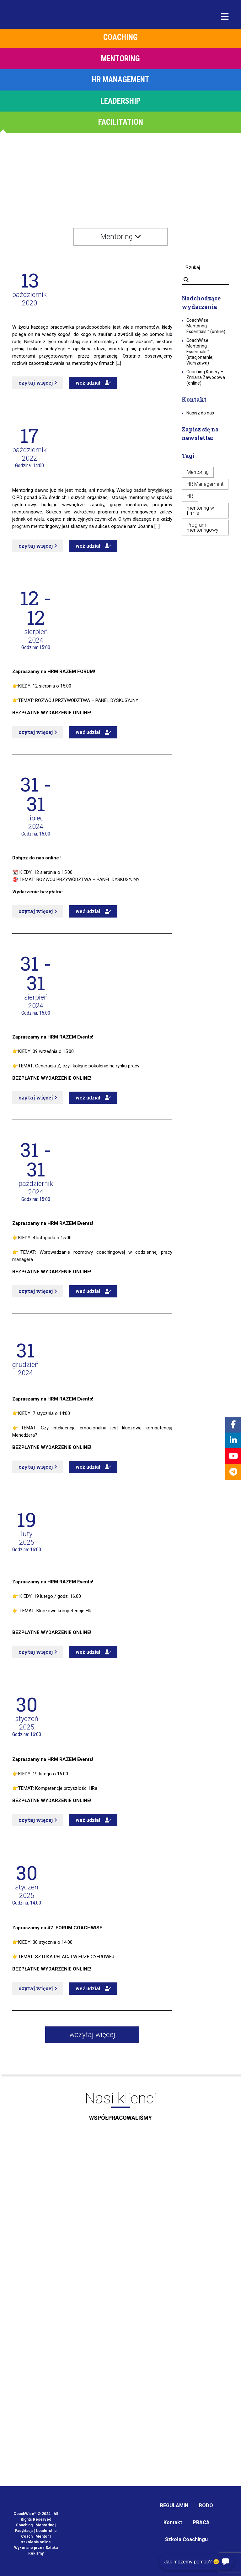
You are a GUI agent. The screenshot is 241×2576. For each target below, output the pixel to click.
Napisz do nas (200, 412)
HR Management (205, 484)
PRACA (201, 2522)
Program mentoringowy (202, 527)
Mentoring (198, 472)
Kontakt (172, 2522)
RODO (206, 2505)
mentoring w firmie (200, 510)
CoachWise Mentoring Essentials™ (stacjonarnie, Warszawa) (199, 351)
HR (190, 496)
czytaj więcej (38, 382)
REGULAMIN (174, 2505)
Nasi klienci (120, 2108)
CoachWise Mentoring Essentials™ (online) (205, 326)
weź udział (93, 383)
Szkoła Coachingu (186, 2539)
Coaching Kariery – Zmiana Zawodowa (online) (205, 377)
